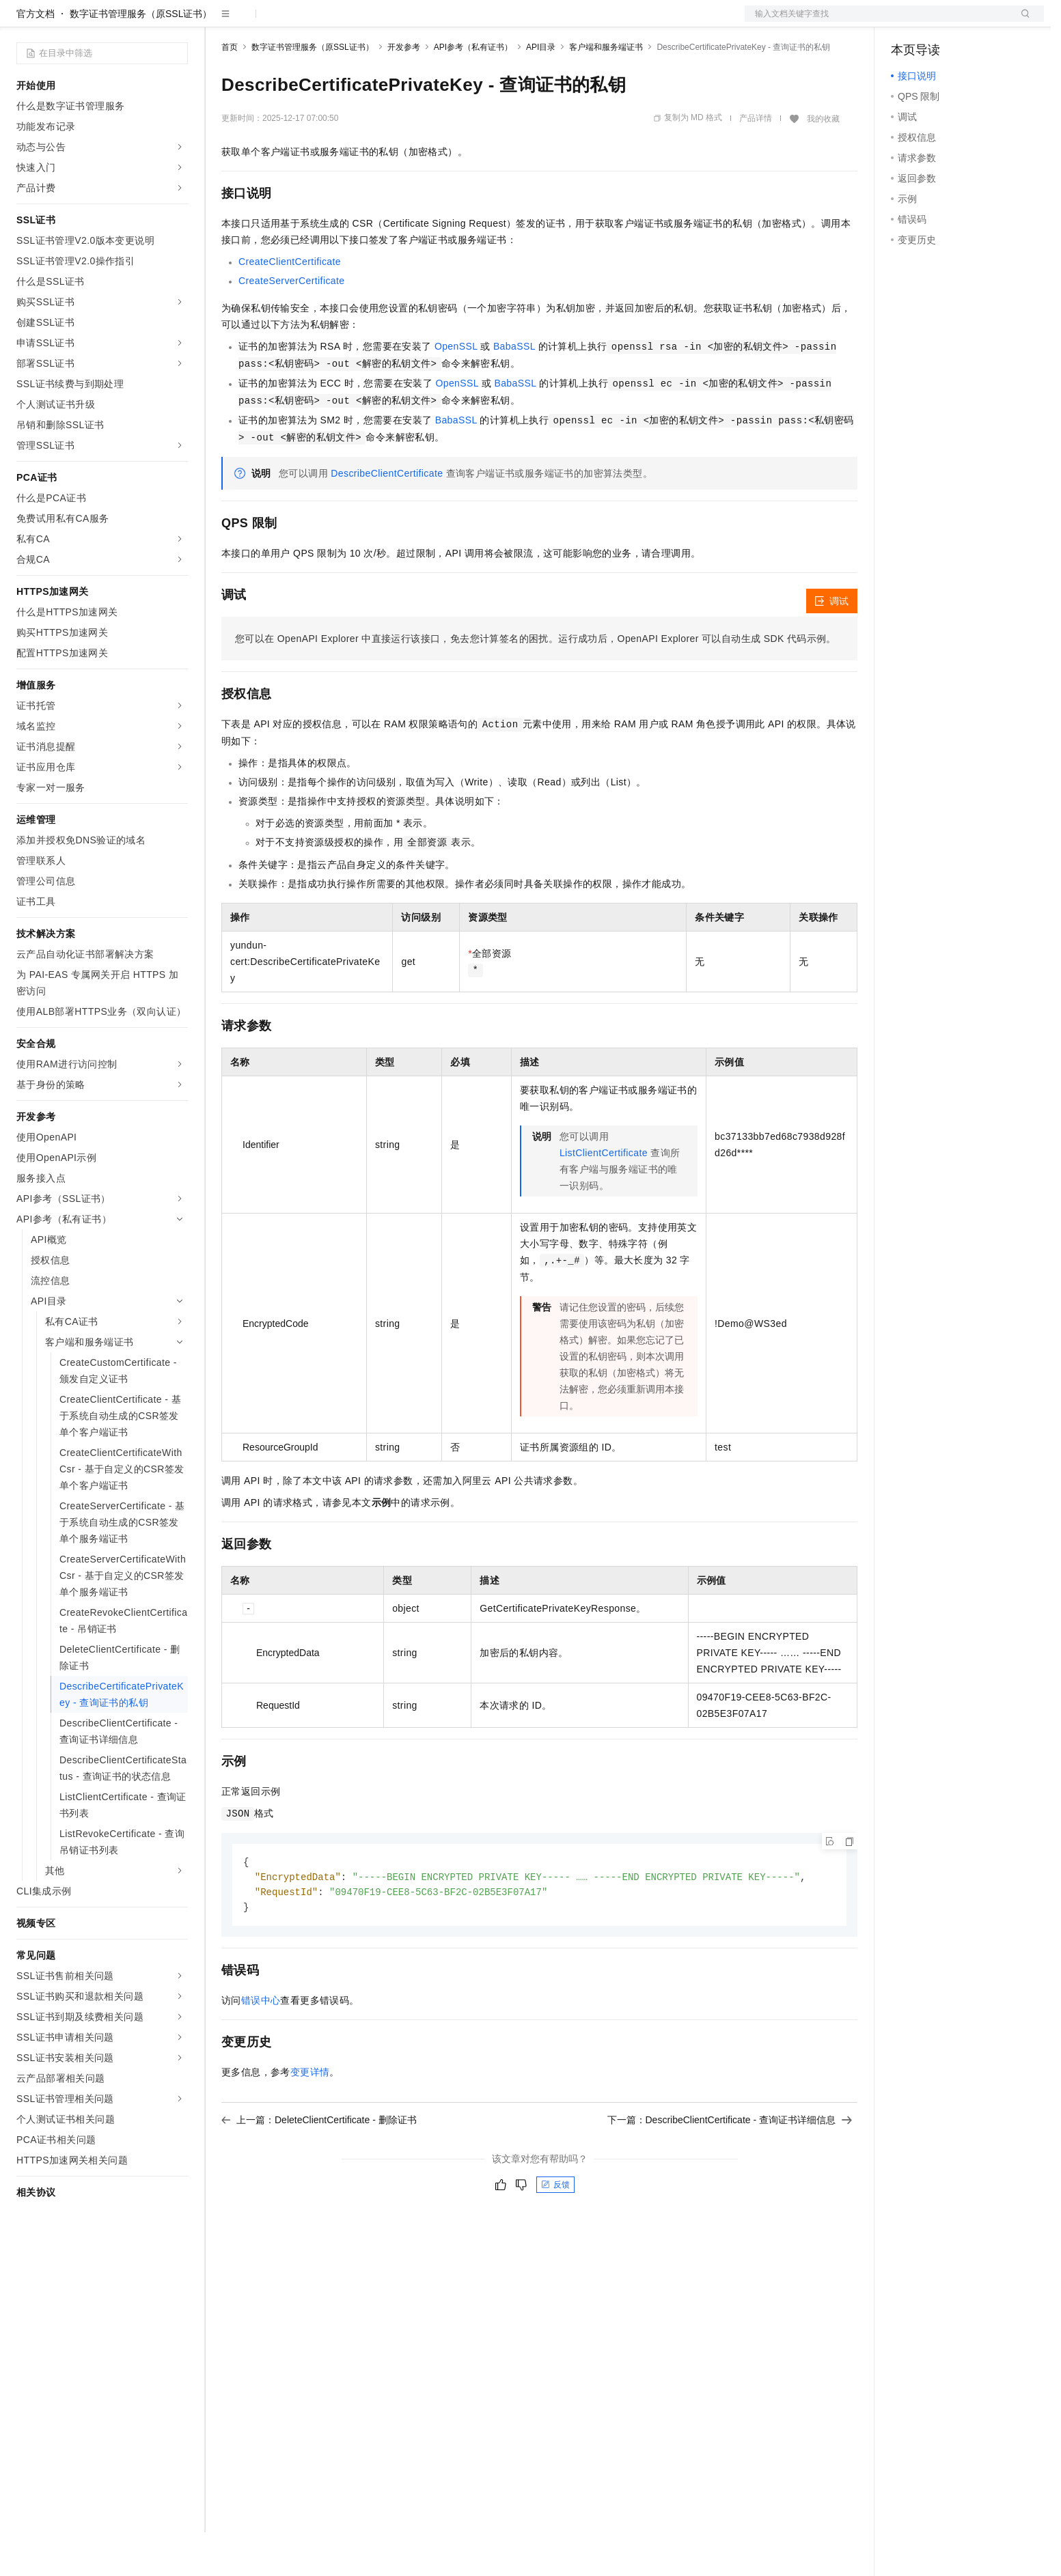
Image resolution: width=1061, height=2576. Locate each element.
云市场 (332, 21)
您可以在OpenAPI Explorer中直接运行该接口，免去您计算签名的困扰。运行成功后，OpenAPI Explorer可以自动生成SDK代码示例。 (535, 682)
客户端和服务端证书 (606, 91)
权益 (262, 21)
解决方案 (220, 21)
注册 (971, 22)
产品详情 (755, 162)
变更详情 (310, 2118)
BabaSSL (514, 389)
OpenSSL (456, 389)
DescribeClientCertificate (387, 517)
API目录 (540, 91)
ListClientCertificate (604, 1196)
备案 (906, 22)
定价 (295, 21)
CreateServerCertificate (291, 324)
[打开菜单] (22, 22)
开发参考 (403, 91)
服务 (403, 21)
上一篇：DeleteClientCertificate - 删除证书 (319, 2166)
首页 (229, 91)
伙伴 (370, 21)
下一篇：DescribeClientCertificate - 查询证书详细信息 (730, 2166)
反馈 (555, 2231)
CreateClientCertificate (289, 305)
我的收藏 (823, 162)
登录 (1021, 22)
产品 (177, 21)
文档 (877, 22)
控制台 (938, 22)
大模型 (140, 21)
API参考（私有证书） (473, 91)
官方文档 (35, 57)
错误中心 (261, 2046)
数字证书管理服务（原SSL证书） (141, 57)
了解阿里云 (450, 21)
